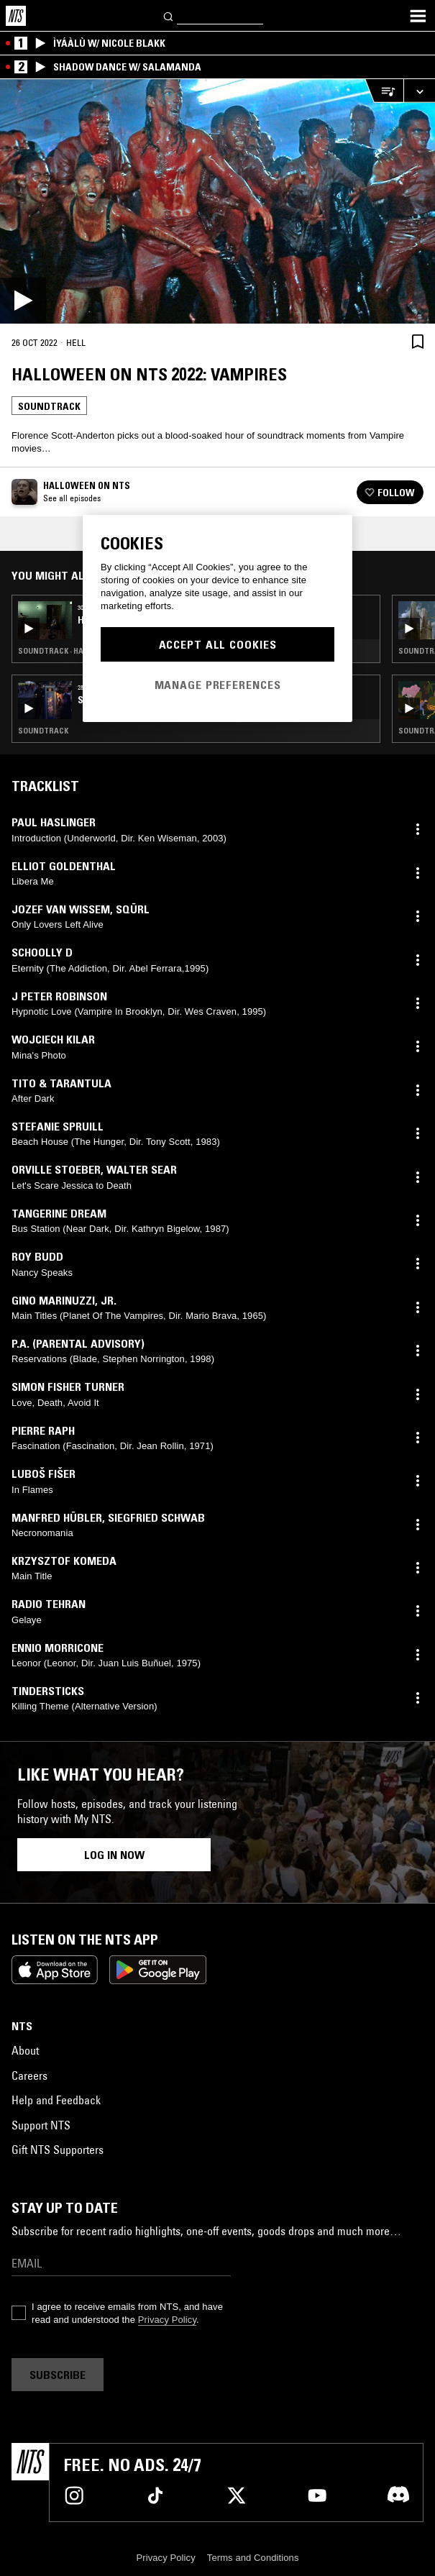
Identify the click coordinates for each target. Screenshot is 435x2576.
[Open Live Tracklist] (384, 91)
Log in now (114, 1854)
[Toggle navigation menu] (417, 15)
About (25, 2050)
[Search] (169, 15)
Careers (29, 2075)
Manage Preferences (218, 684)
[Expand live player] (419, 91)
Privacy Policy (167, 2319)
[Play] (217, 201)
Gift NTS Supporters (58, 2149)
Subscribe (57, 2374)
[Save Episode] (417, 341)
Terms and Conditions (253, 2557)
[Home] (16, 16)
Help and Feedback (56, 2100)
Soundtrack (49, 406)
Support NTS (41, 2125)
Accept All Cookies (218, 644)
